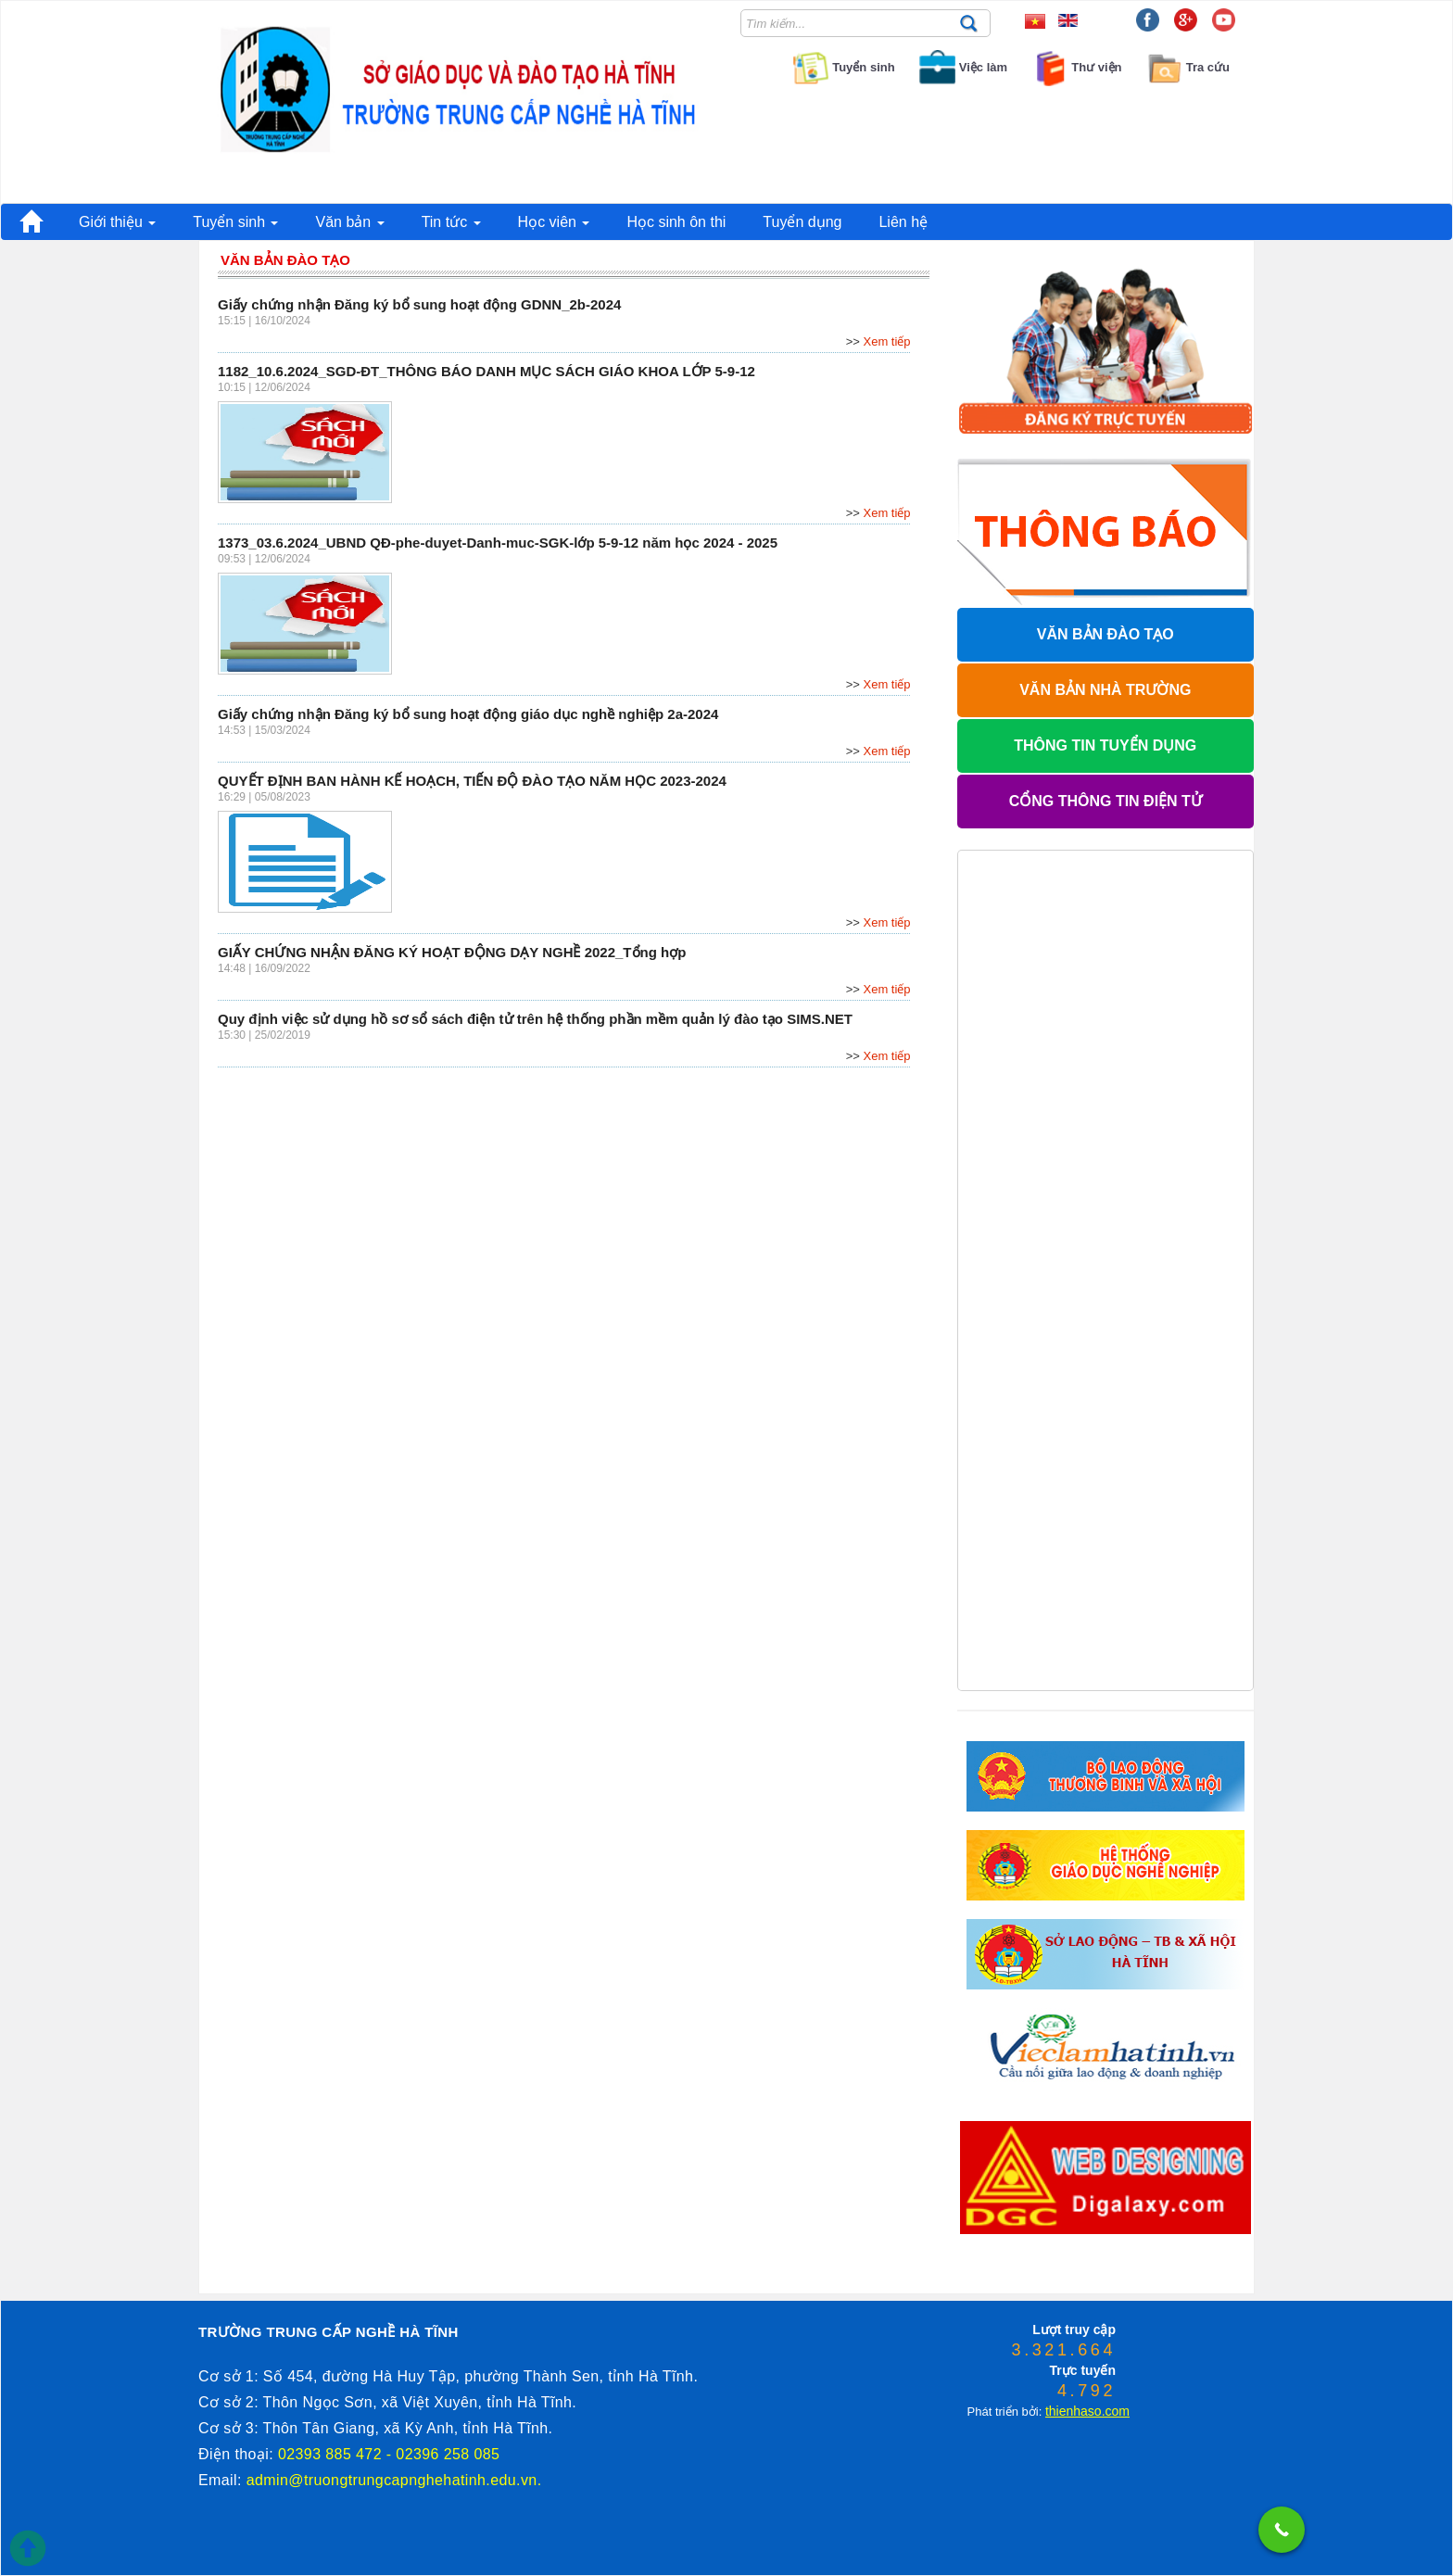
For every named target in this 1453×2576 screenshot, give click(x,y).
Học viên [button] (554, 222)
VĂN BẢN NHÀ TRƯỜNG (1105, 690)
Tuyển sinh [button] (235, 222)
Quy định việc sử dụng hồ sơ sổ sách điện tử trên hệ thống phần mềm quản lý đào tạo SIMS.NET (535, 1019)
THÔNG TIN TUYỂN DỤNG (1105, 745)
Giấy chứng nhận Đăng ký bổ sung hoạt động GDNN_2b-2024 (419, 304)
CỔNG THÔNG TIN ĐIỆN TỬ (1105, 801)
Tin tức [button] (451, 222)
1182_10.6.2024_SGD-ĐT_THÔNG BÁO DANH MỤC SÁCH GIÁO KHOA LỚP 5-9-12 (486, 371)
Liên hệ (903, 222)
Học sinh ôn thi (676, 222)
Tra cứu (1187, 67)
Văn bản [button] (349, 222)
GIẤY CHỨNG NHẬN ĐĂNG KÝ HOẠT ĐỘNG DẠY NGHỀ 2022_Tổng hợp (452, 952)
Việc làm (961, 67)
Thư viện (1075, 67)
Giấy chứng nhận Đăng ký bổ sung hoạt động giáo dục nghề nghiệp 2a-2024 (468, 714)
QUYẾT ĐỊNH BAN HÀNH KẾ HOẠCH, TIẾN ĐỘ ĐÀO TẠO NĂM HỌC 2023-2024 (472, 781)
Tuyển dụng (802, 222)
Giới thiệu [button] (117, 222)
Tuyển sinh (841, 67)
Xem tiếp (887, 341)
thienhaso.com (1056, 2283)
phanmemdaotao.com (993, 2283)
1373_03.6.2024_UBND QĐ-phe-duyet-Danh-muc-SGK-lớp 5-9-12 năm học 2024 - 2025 (497, 542)
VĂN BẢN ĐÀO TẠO (1105, 634)
